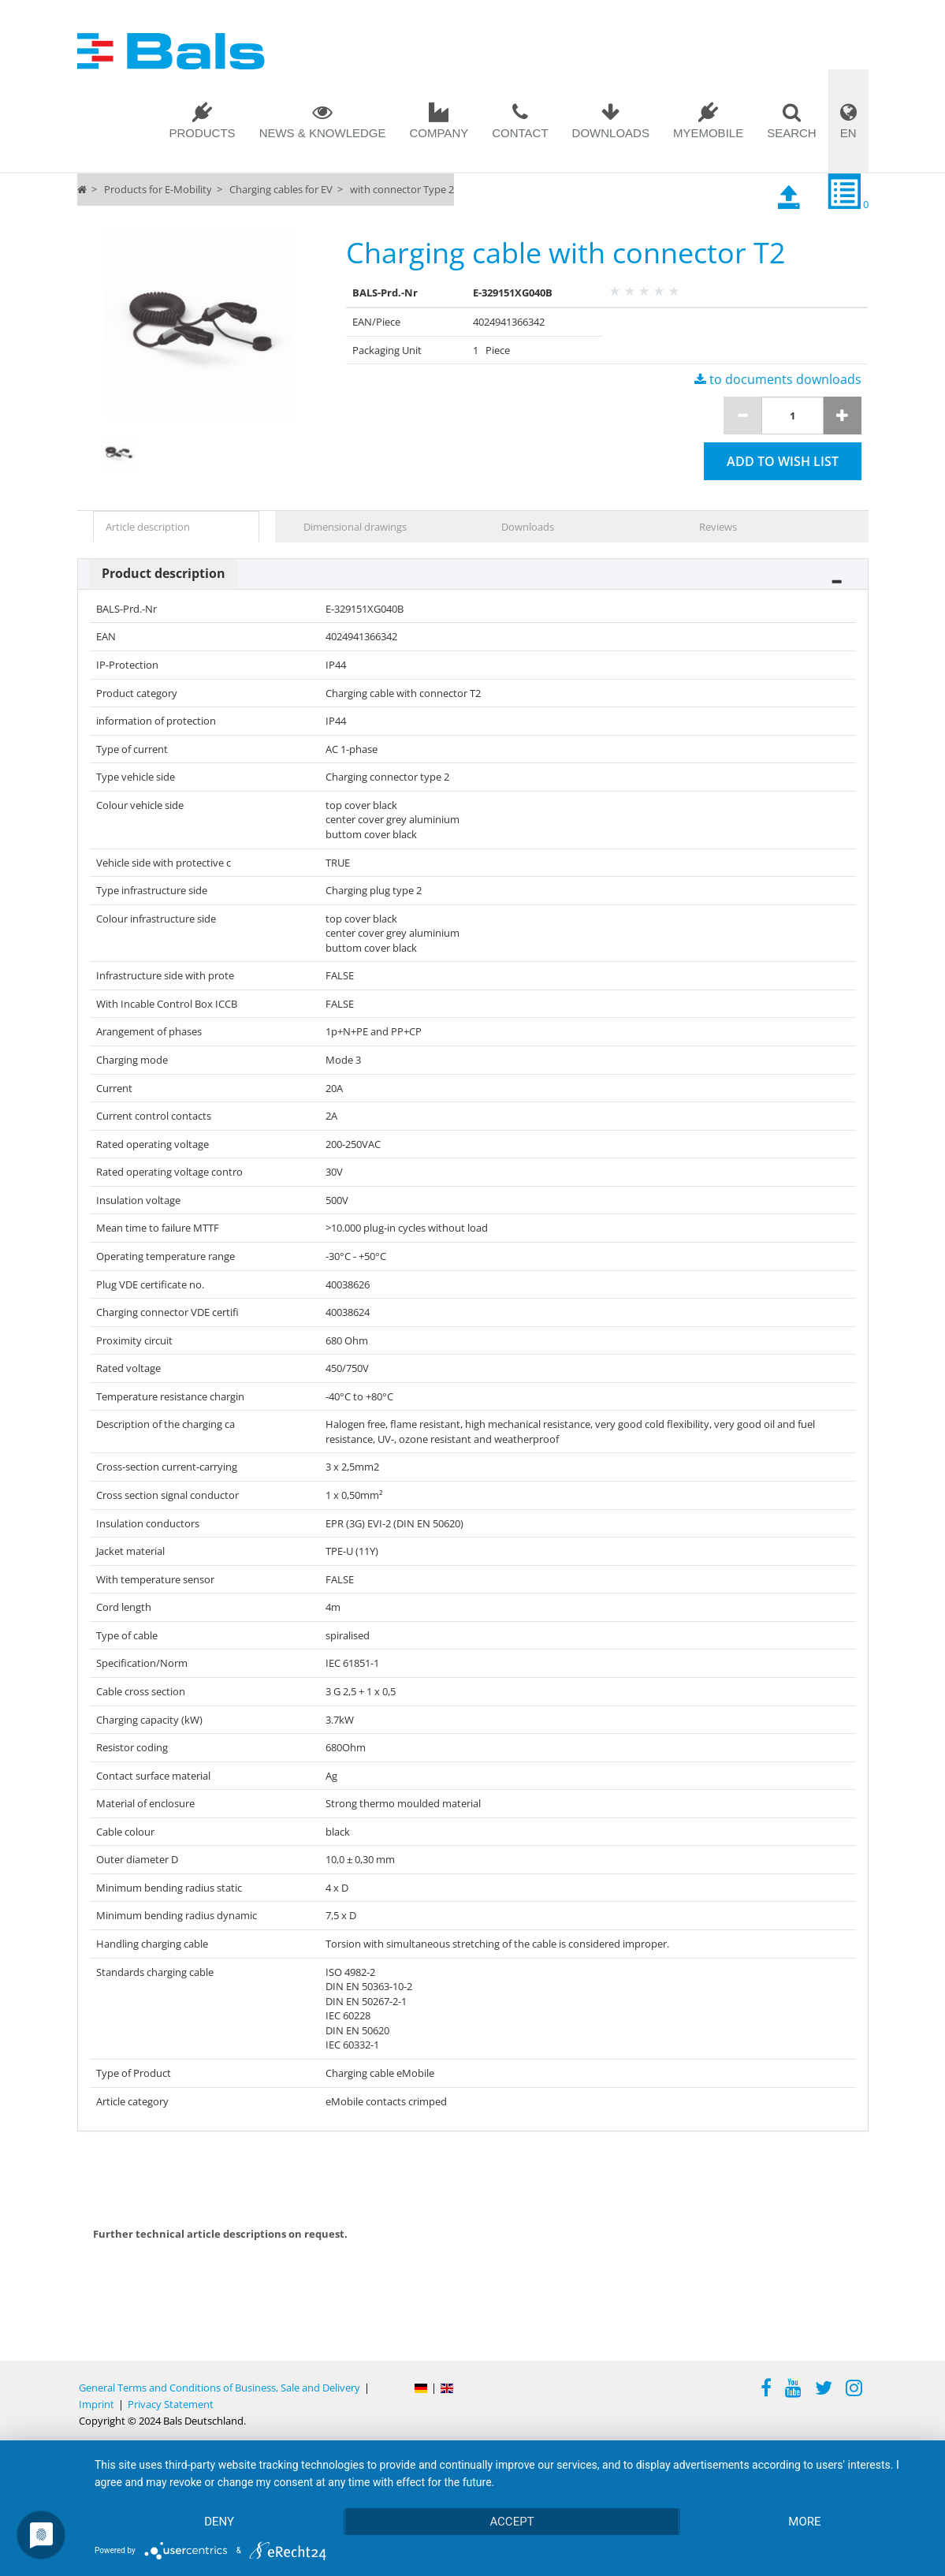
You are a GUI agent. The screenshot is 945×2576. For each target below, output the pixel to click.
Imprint (96, 2404)
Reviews (718, 527)
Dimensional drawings (355, 527)
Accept (511, 2521)
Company (438, 133)
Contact (520, 133)
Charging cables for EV (281, 189)
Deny (219, 2521)
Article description (148, 527)
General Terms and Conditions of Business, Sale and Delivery (219, 2387)
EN (848, 133)
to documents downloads (777, 379)
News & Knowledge (322, 133)
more (804, 2521)
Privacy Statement (171, 2404)
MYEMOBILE (708, 133)
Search (792, 133)
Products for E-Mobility (158, 189)
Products (202, 133)
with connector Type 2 (402, 189)
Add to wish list (783, 461)
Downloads (610, 133)
